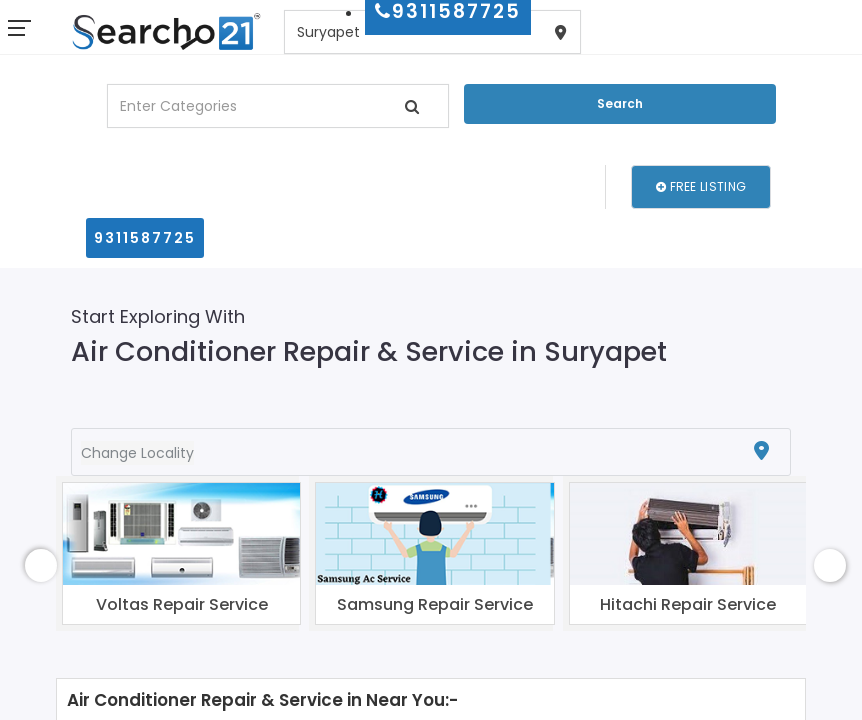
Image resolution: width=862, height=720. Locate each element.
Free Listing (701, 186)
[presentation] (41, 565)
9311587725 (145, 238)
